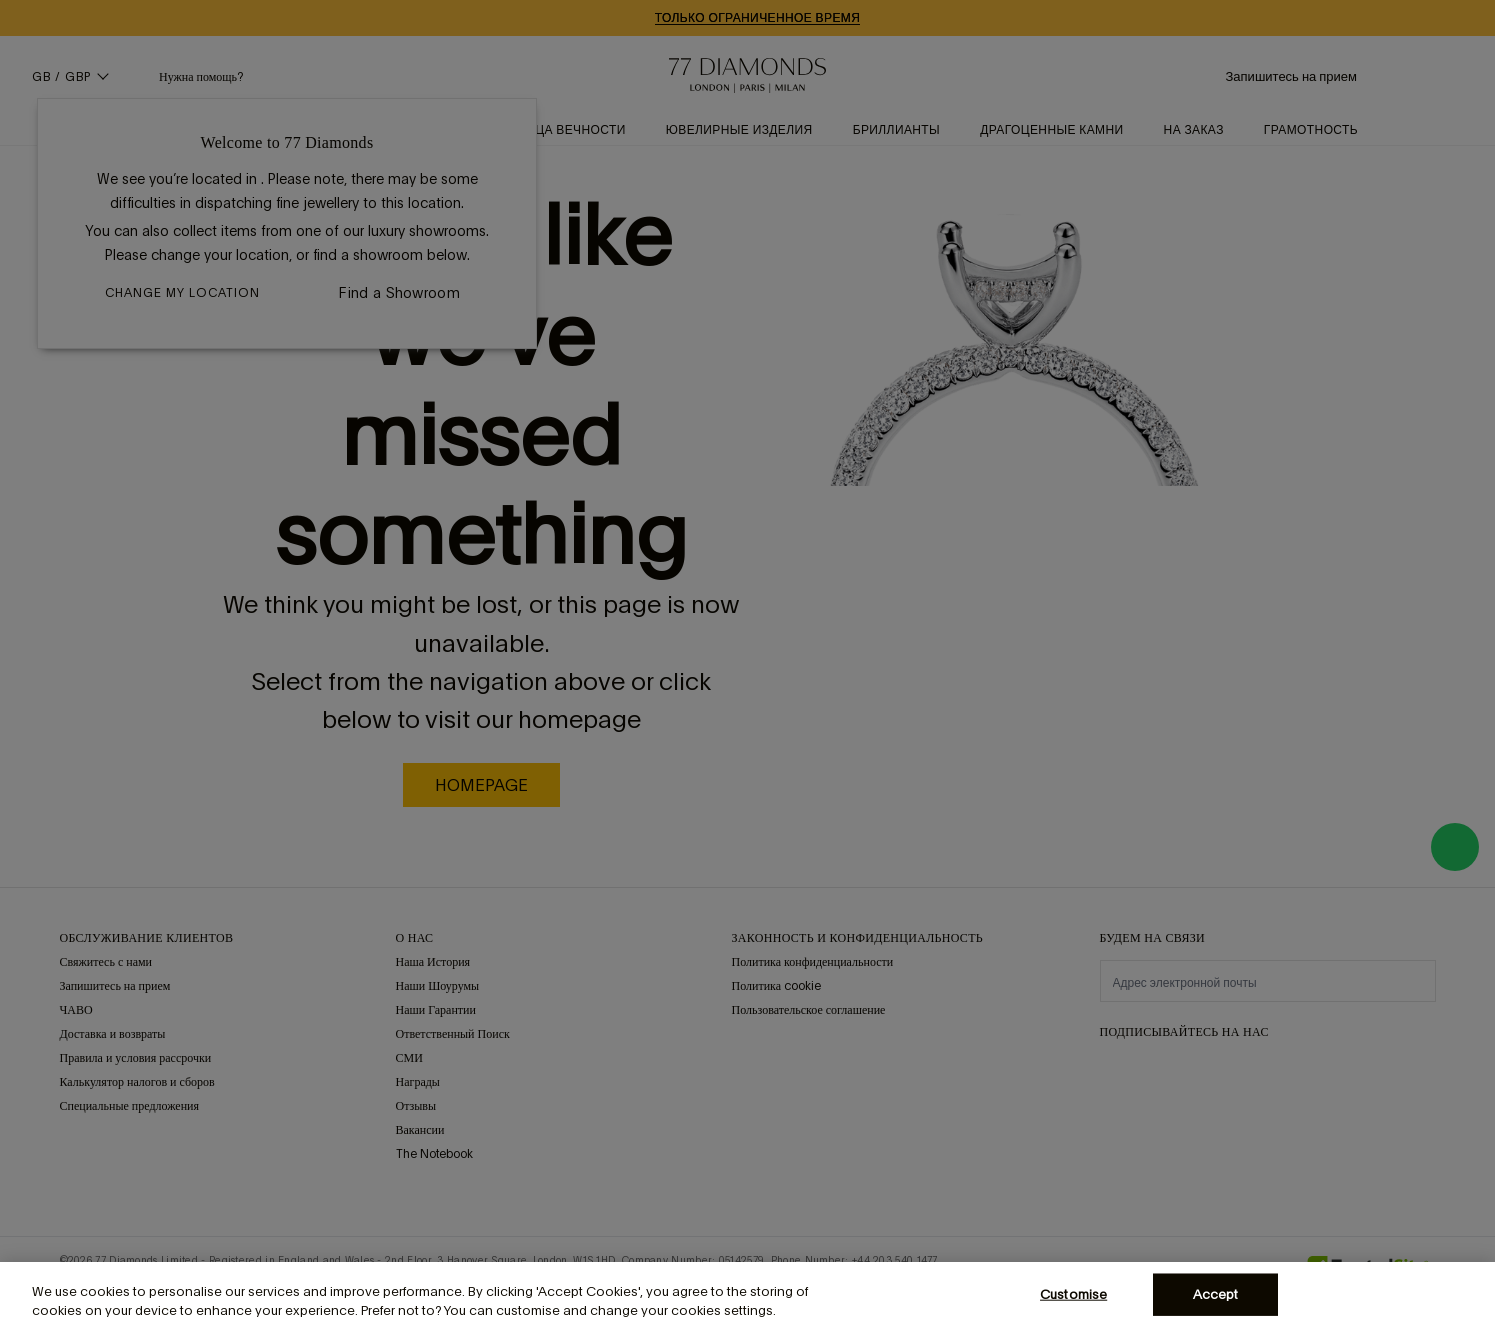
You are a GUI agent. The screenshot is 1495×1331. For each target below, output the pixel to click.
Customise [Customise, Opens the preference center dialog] (1073, 1294)
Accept (1216, 1294)
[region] (747, 1296)
